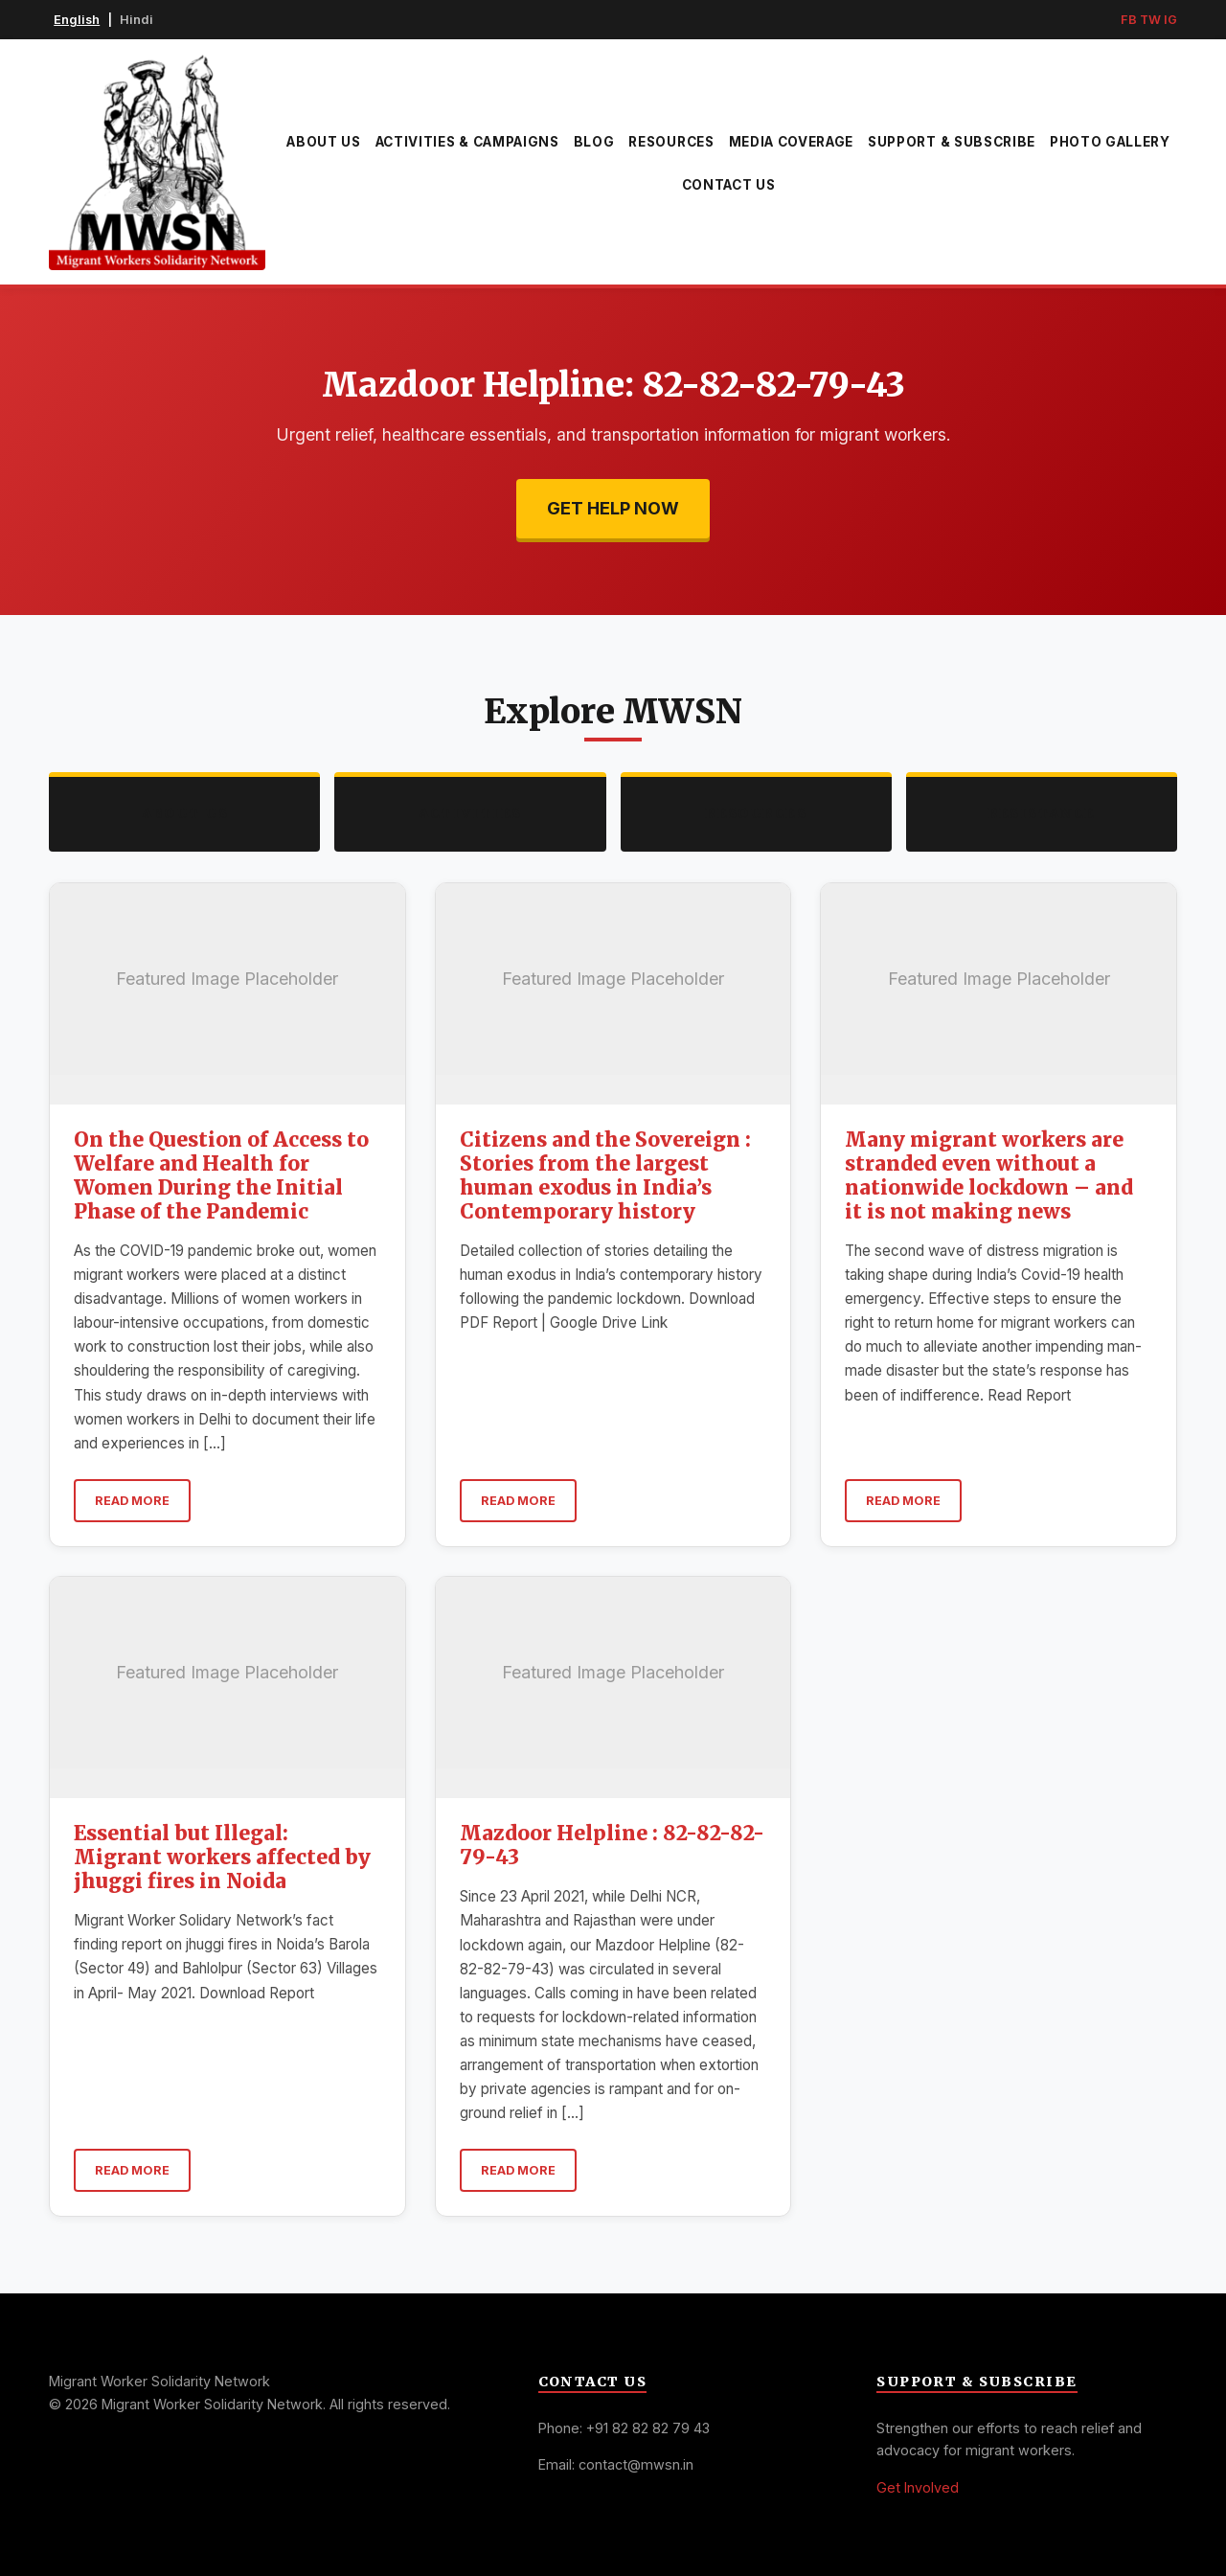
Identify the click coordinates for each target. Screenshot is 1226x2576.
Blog (594, 141)
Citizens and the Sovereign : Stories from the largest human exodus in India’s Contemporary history (605, 1176)
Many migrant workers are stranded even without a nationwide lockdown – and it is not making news (989, 1176)
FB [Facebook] (1129, 19)
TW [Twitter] (1150, 19)
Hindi (136, 19)
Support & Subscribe (951, 141)
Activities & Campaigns (467, 141)
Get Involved (917, 2487)
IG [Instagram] (1170, 19)
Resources (671, 141)
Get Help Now (613, 508)
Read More (132, 1500)
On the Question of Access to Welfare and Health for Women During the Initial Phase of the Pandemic (221, 1176)
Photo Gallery (1110, 141)
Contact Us (729, 185)
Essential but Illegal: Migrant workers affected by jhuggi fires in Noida (222, 1857)
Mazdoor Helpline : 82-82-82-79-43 (612, 1845)
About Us (323, 141)
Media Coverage (791, 141)
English (77, 19)
